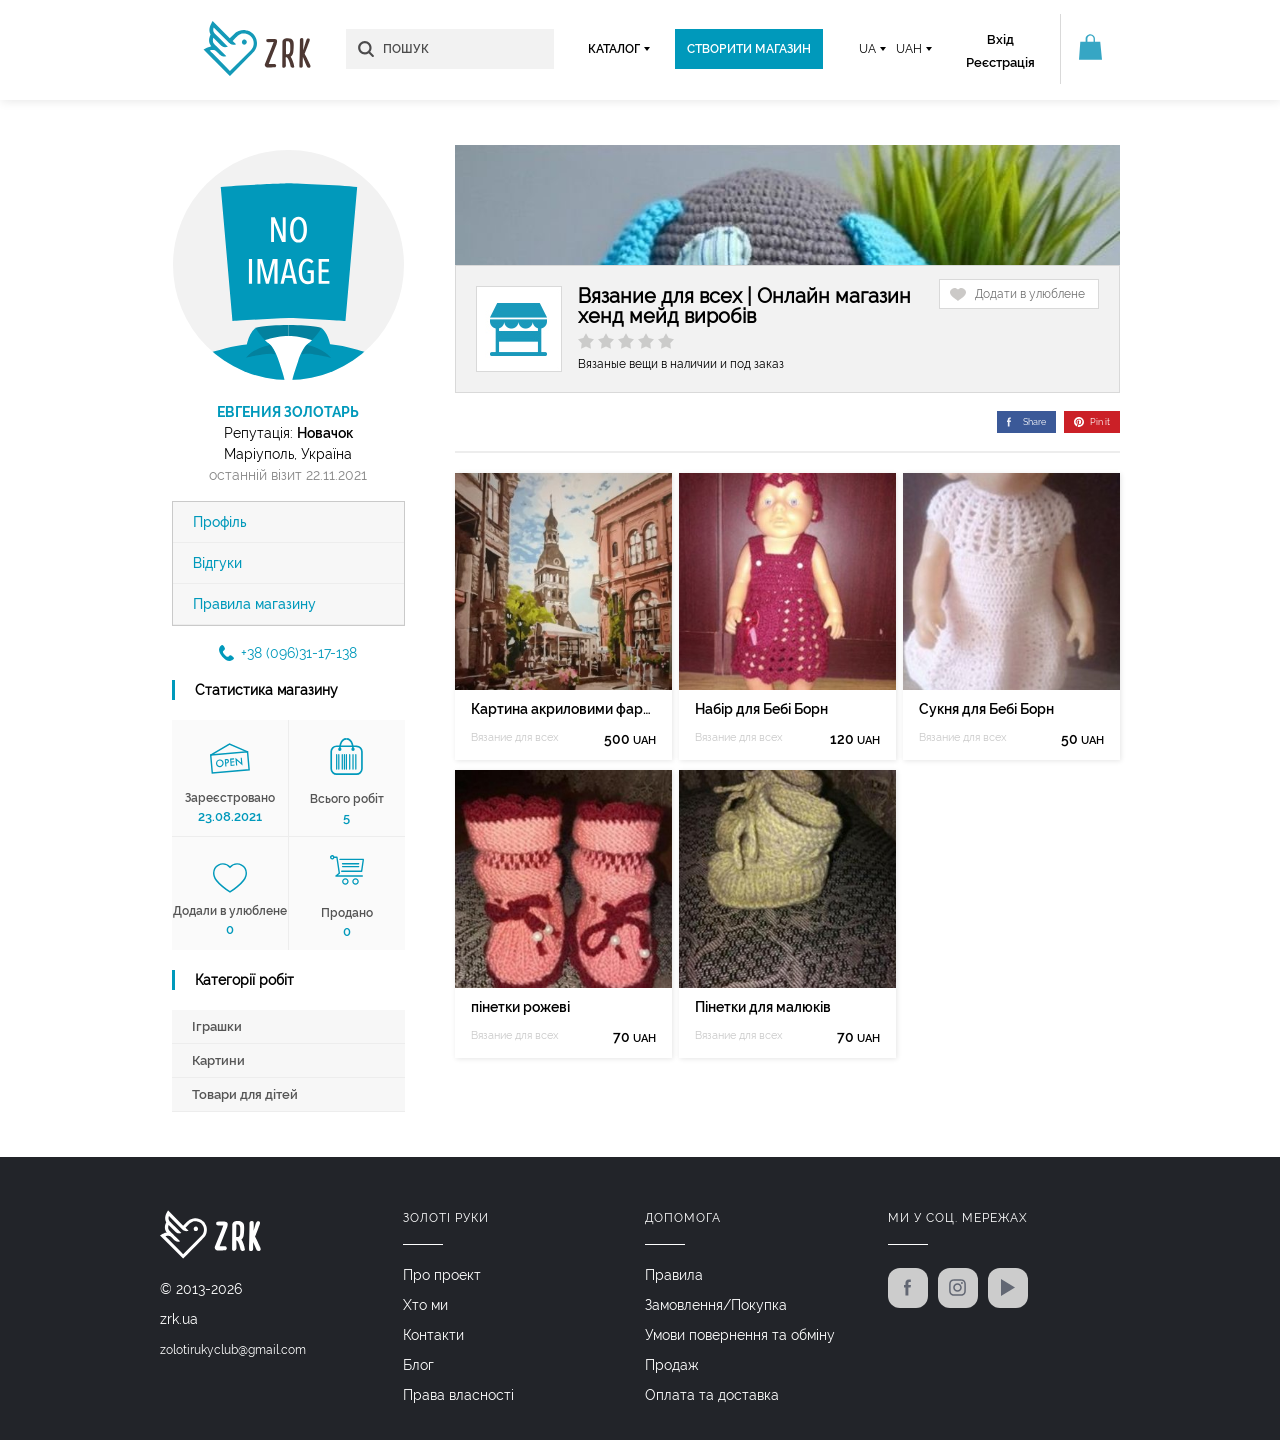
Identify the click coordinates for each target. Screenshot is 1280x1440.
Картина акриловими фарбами (563, 709)
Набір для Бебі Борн (761, 709)
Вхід (1000, 39)
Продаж (672, 1365)
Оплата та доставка (712, 1395)
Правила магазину (254, 604)
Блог (418, 1365)
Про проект (442, 1275)
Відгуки (217, 563)
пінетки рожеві (520, 1007)
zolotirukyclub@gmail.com (233, 1350)
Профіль (220, 522)
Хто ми (425, 1305)
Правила (674, 1275)
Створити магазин (749, 49)
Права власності (458, 1395)
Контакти (433, 1335)
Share (1026, 422)
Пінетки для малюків (763, 1007)
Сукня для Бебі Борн (986, 709)
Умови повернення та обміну (740, 1335)
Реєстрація (1000, 62)
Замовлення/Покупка (716, 1305)
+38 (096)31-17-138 (288, 653)
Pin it (1092, 422)
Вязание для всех (515, 737)
